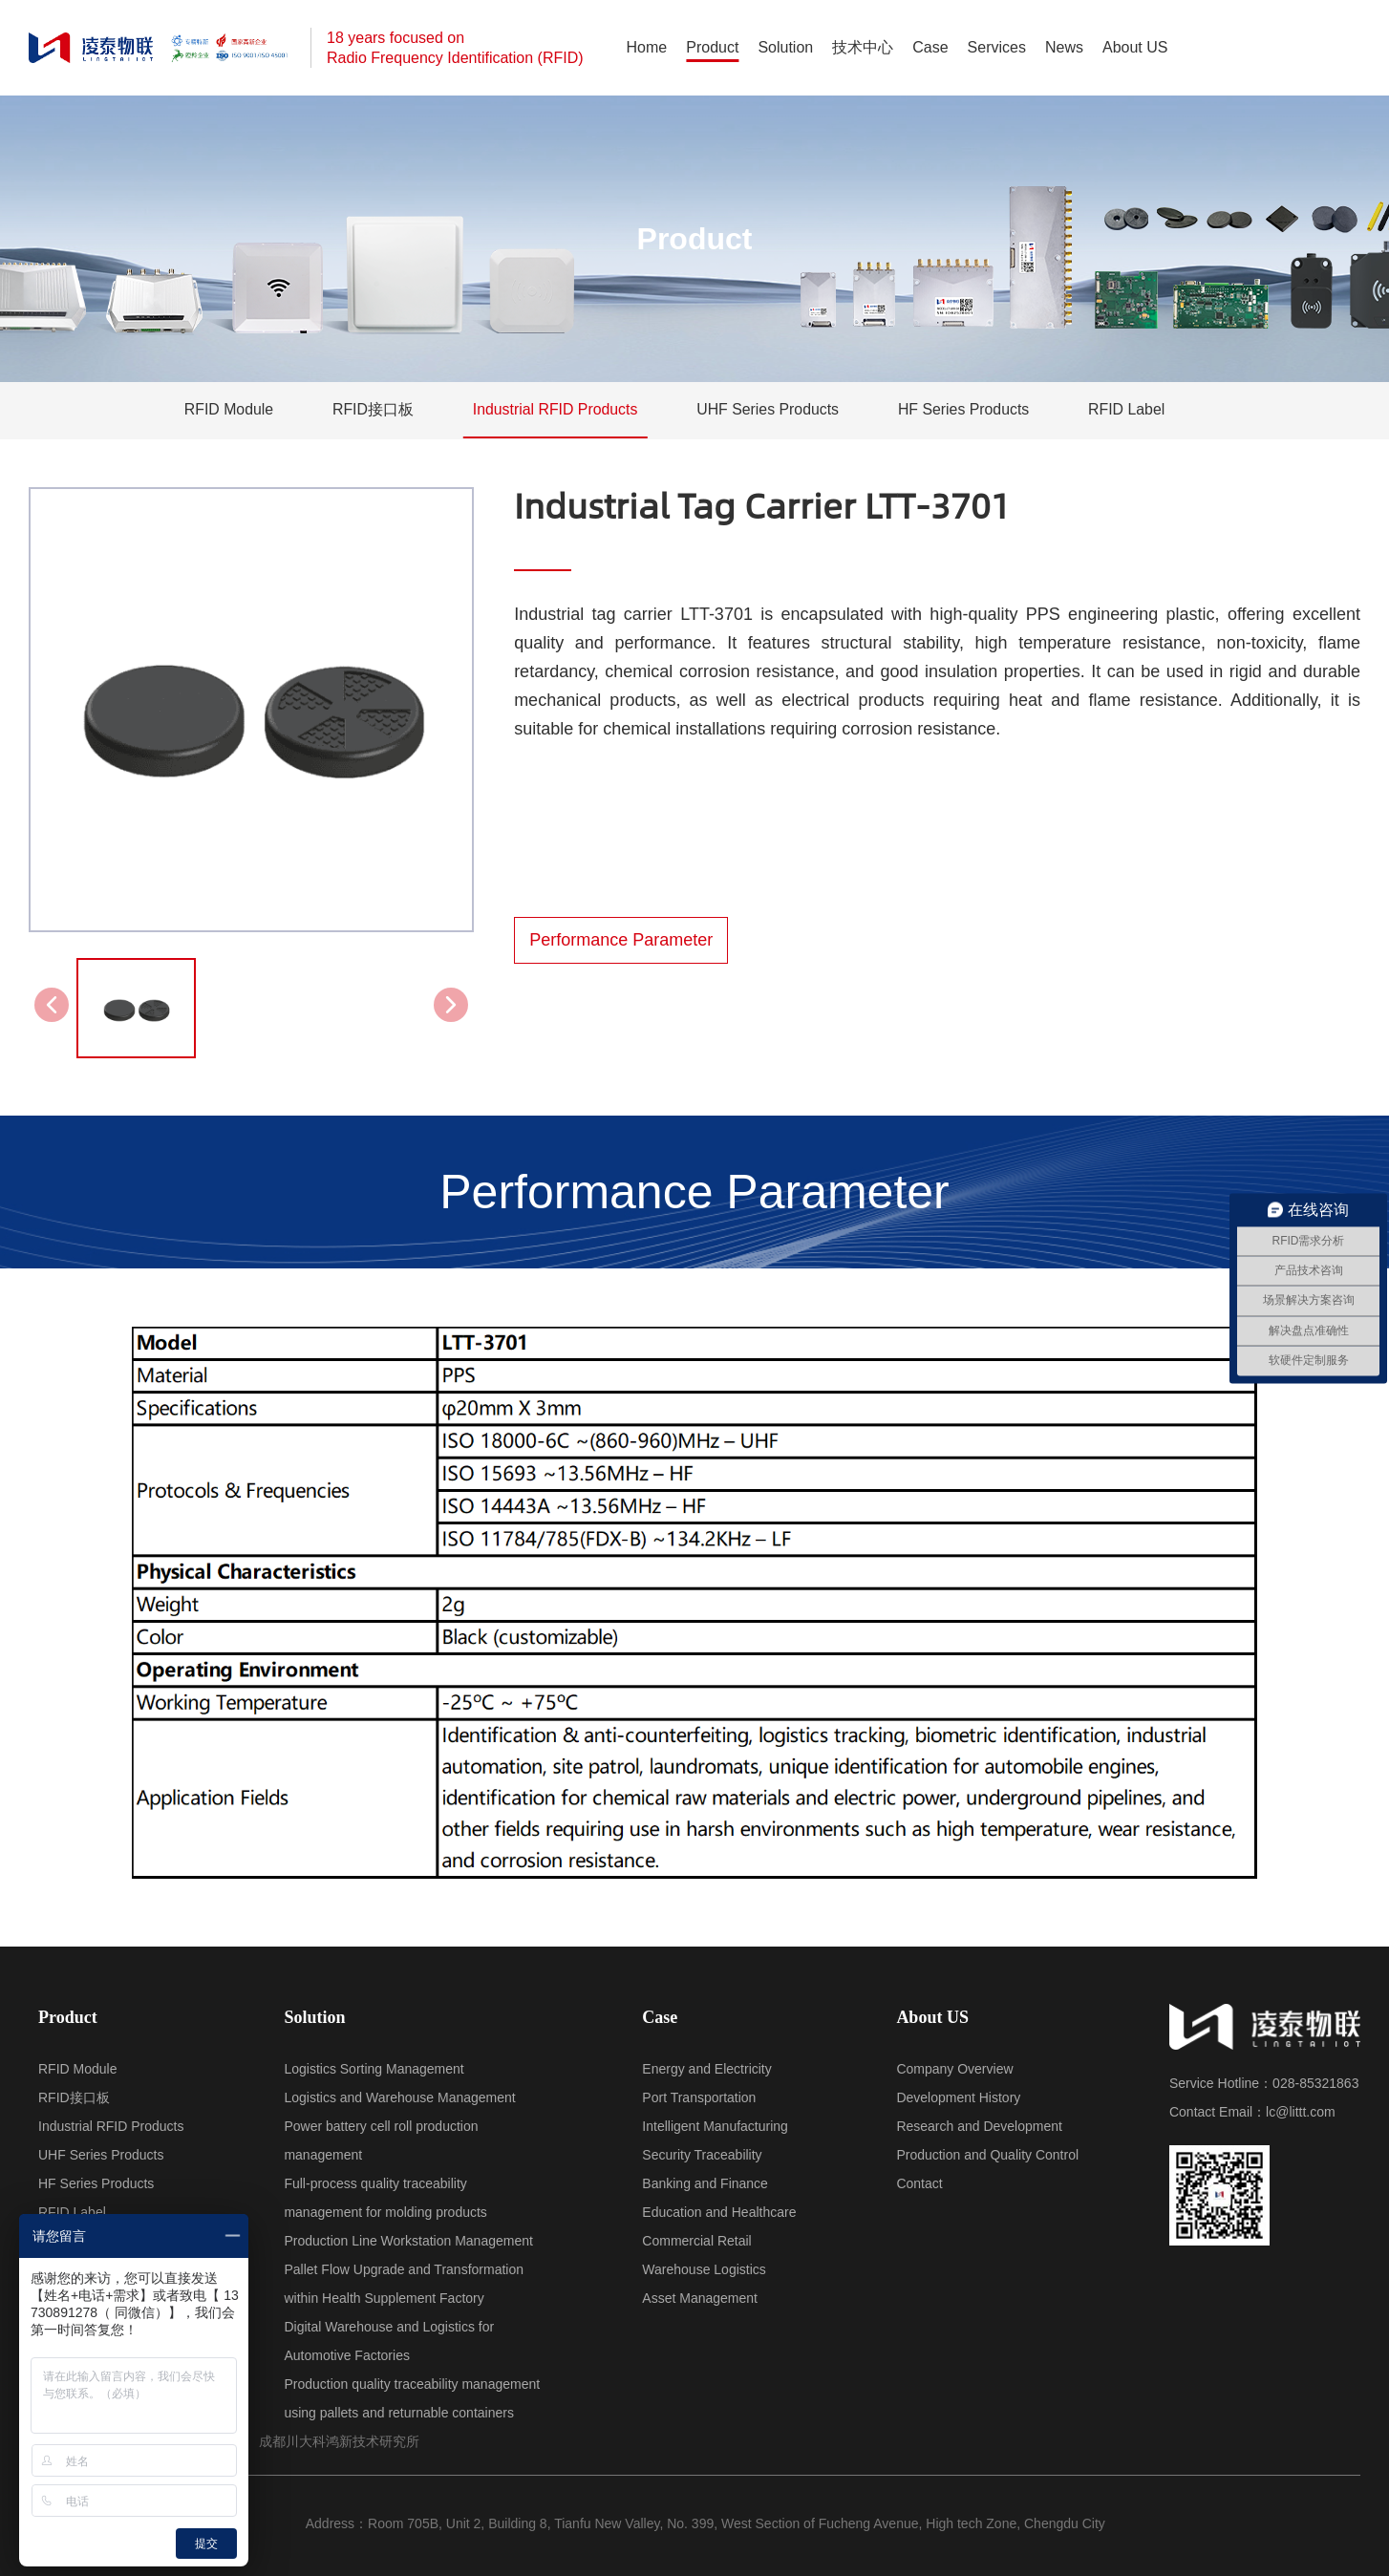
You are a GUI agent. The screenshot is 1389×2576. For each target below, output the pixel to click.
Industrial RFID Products (554, 410)
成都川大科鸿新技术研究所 (339, 2441)
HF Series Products (965, 410)
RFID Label (1129, 410)
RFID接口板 (370, 410)
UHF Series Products (768, 410)
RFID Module (225, 410)
